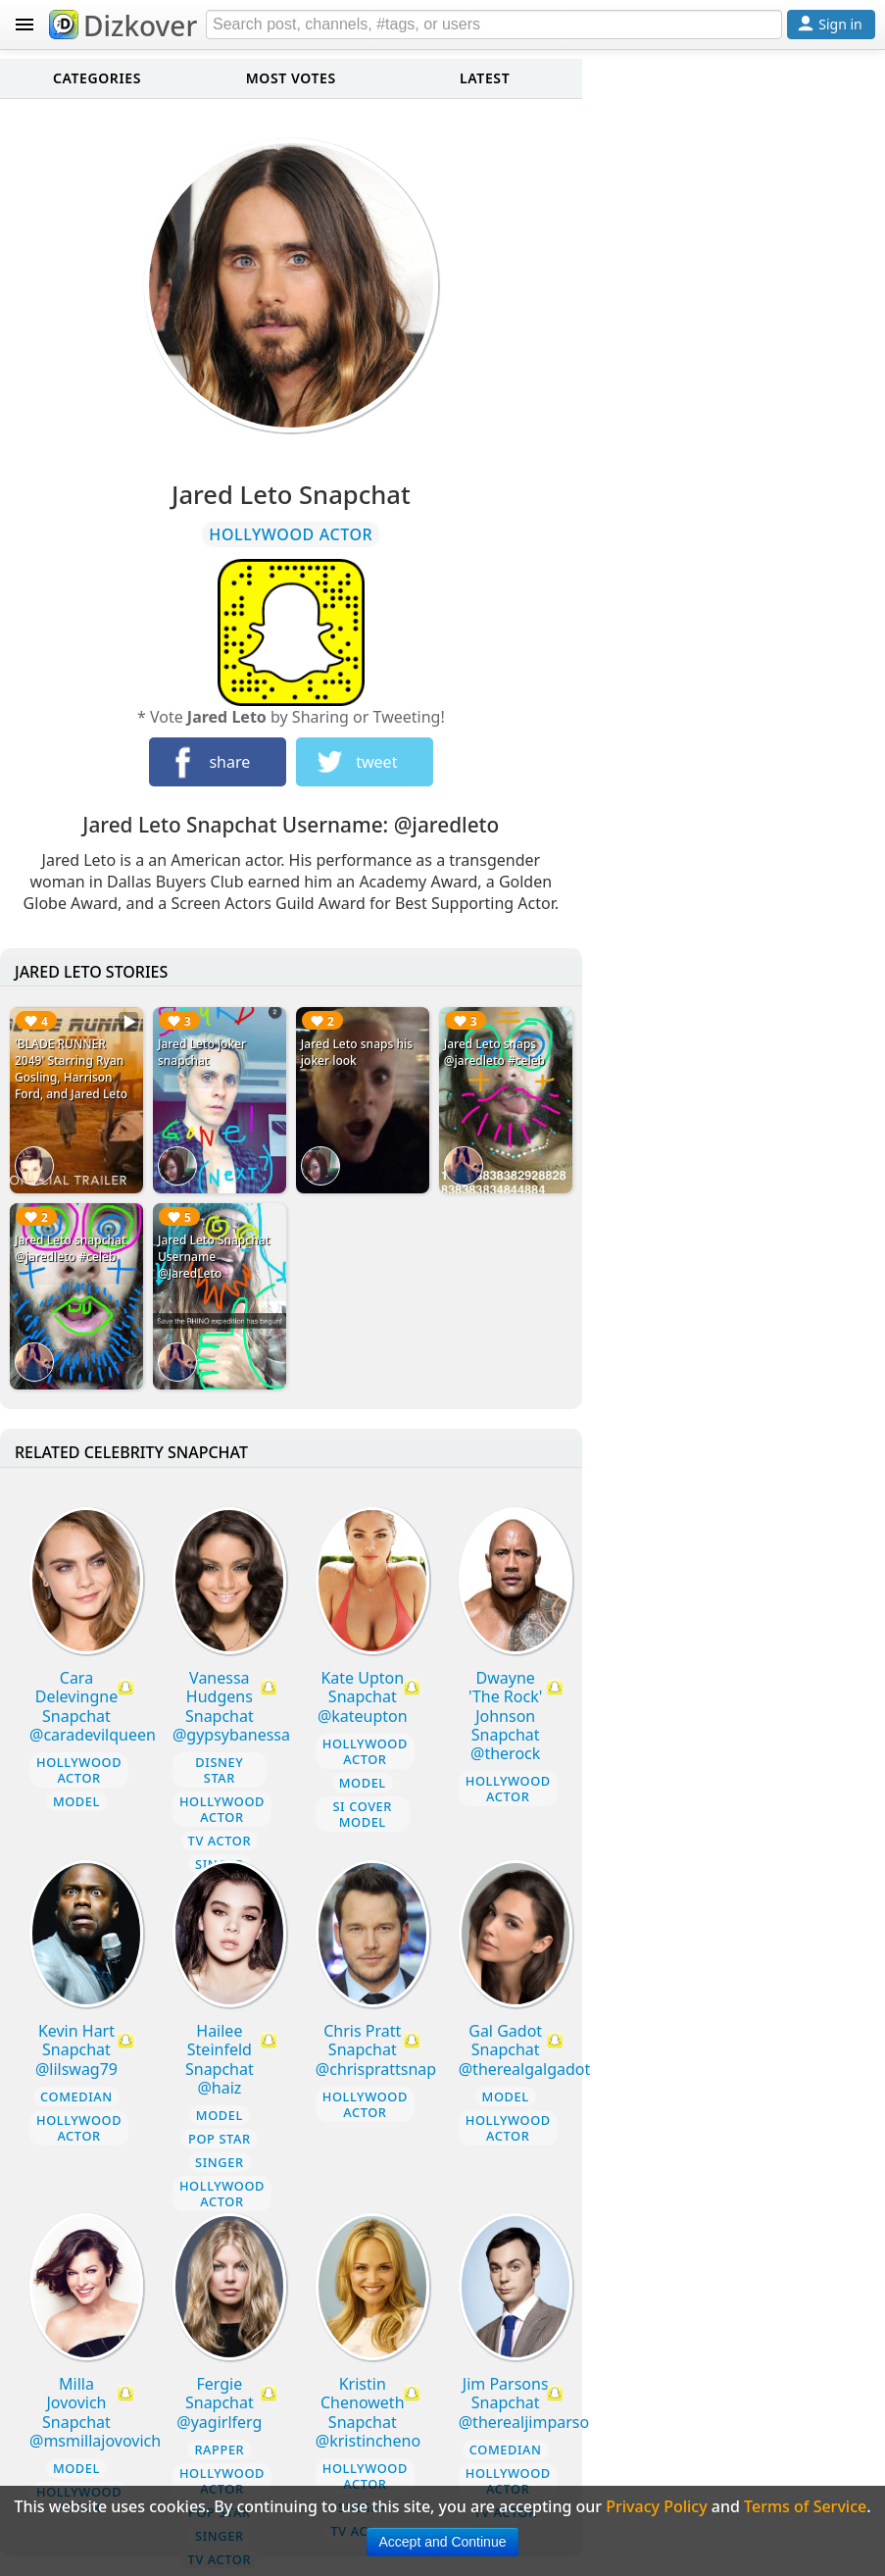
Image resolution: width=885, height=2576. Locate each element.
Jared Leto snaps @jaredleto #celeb (494, 1052)
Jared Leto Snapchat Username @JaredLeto (214, 1257)
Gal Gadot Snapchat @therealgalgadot (525, 2049)
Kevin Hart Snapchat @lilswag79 (76, 2049)
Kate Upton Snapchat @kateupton (363, 1696)
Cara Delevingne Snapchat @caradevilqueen (92, 1706)
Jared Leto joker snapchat (202, 1052)
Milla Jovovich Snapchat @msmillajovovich (95, 2412)
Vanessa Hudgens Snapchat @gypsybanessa (231, 1706)
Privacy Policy (656, 2506)
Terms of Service (805, 2506)
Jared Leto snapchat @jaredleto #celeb (70, 1248)
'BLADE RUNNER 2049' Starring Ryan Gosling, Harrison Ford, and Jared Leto (71, 1068)
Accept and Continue (443, 2542)
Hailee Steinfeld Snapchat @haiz (219, 2059)
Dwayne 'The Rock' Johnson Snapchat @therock (505, 1715)
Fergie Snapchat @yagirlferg (219, 2402)
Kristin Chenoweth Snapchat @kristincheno (368, 2412)
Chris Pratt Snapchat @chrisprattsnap (376, 2049)
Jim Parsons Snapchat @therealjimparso (524, 2402)
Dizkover (123, 25)
